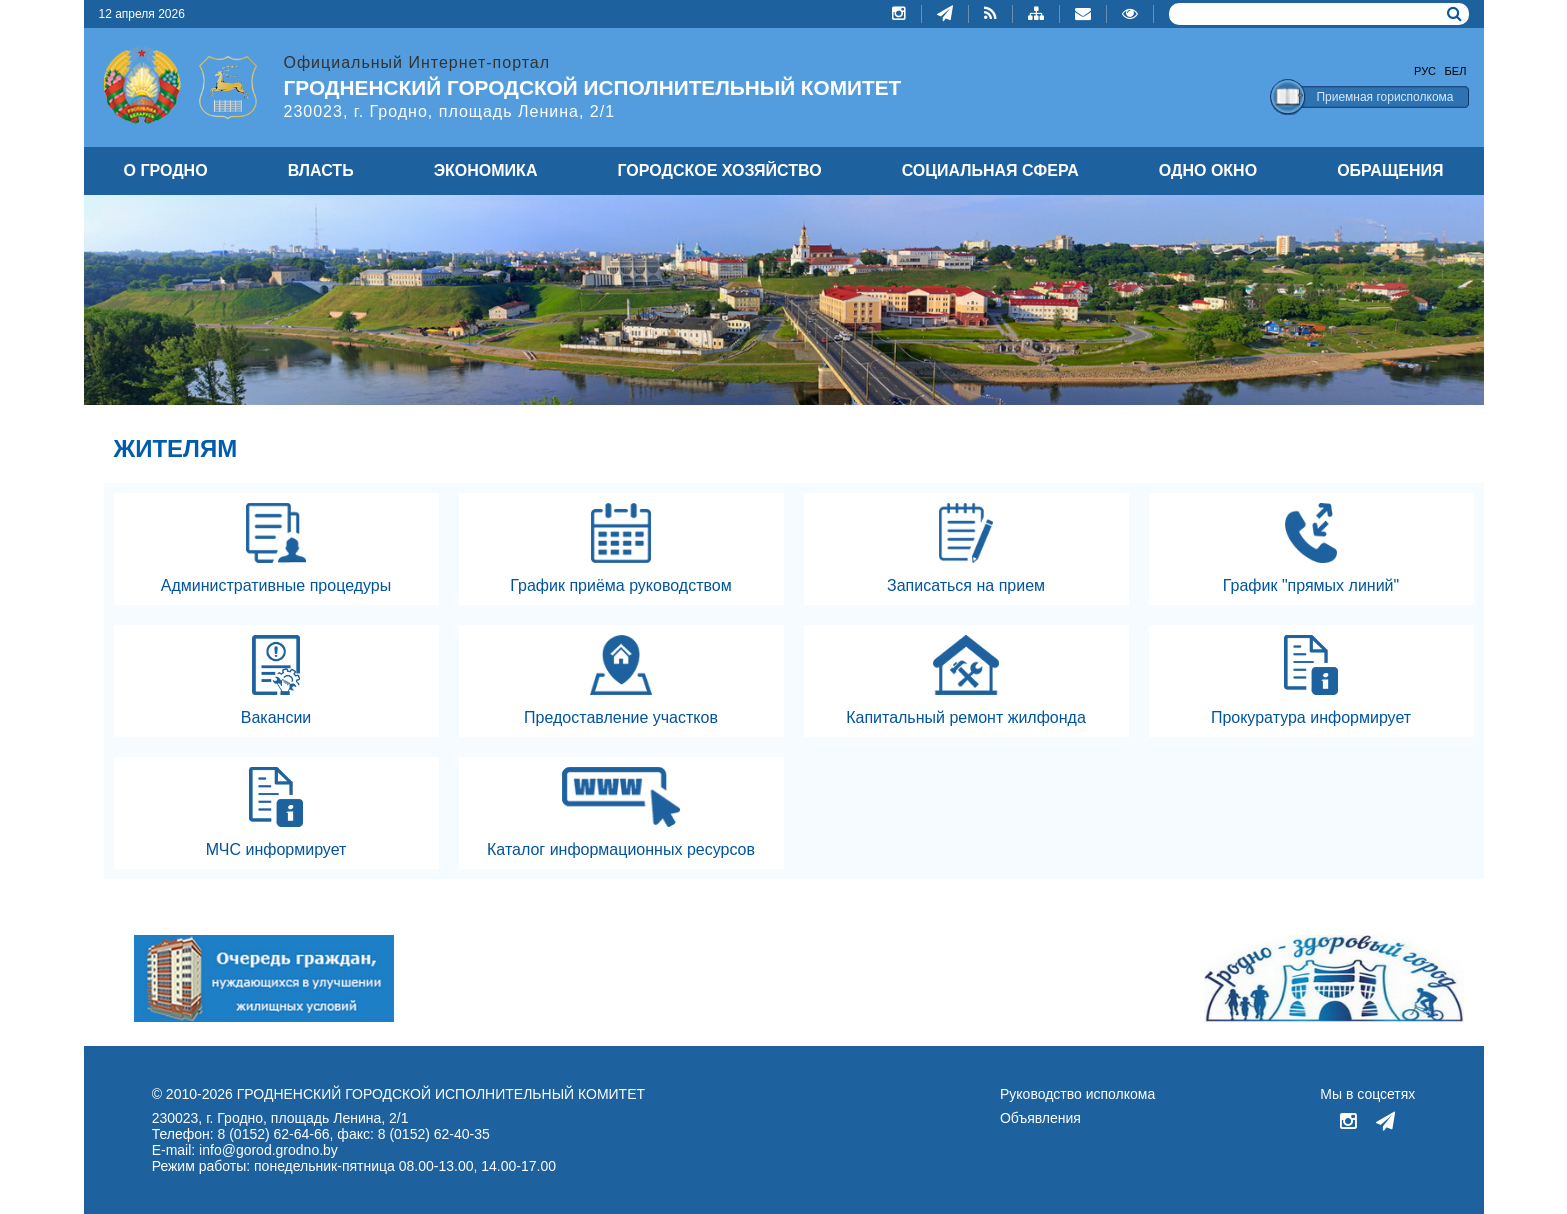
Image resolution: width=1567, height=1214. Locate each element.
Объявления (1040, 1118)
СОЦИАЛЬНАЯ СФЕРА (990, 170)
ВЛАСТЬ (321, 170)
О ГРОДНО (166, 170)
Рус (1425, 71)
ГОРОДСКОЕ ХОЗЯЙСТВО (720, 170)
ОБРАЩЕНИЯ (1390, 170)
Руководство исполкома (1077, 1094)
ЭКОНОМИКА (486, 170)
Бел (1456, 71)
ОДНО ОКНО (1208, 170)
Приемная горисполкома (1384, 97)
